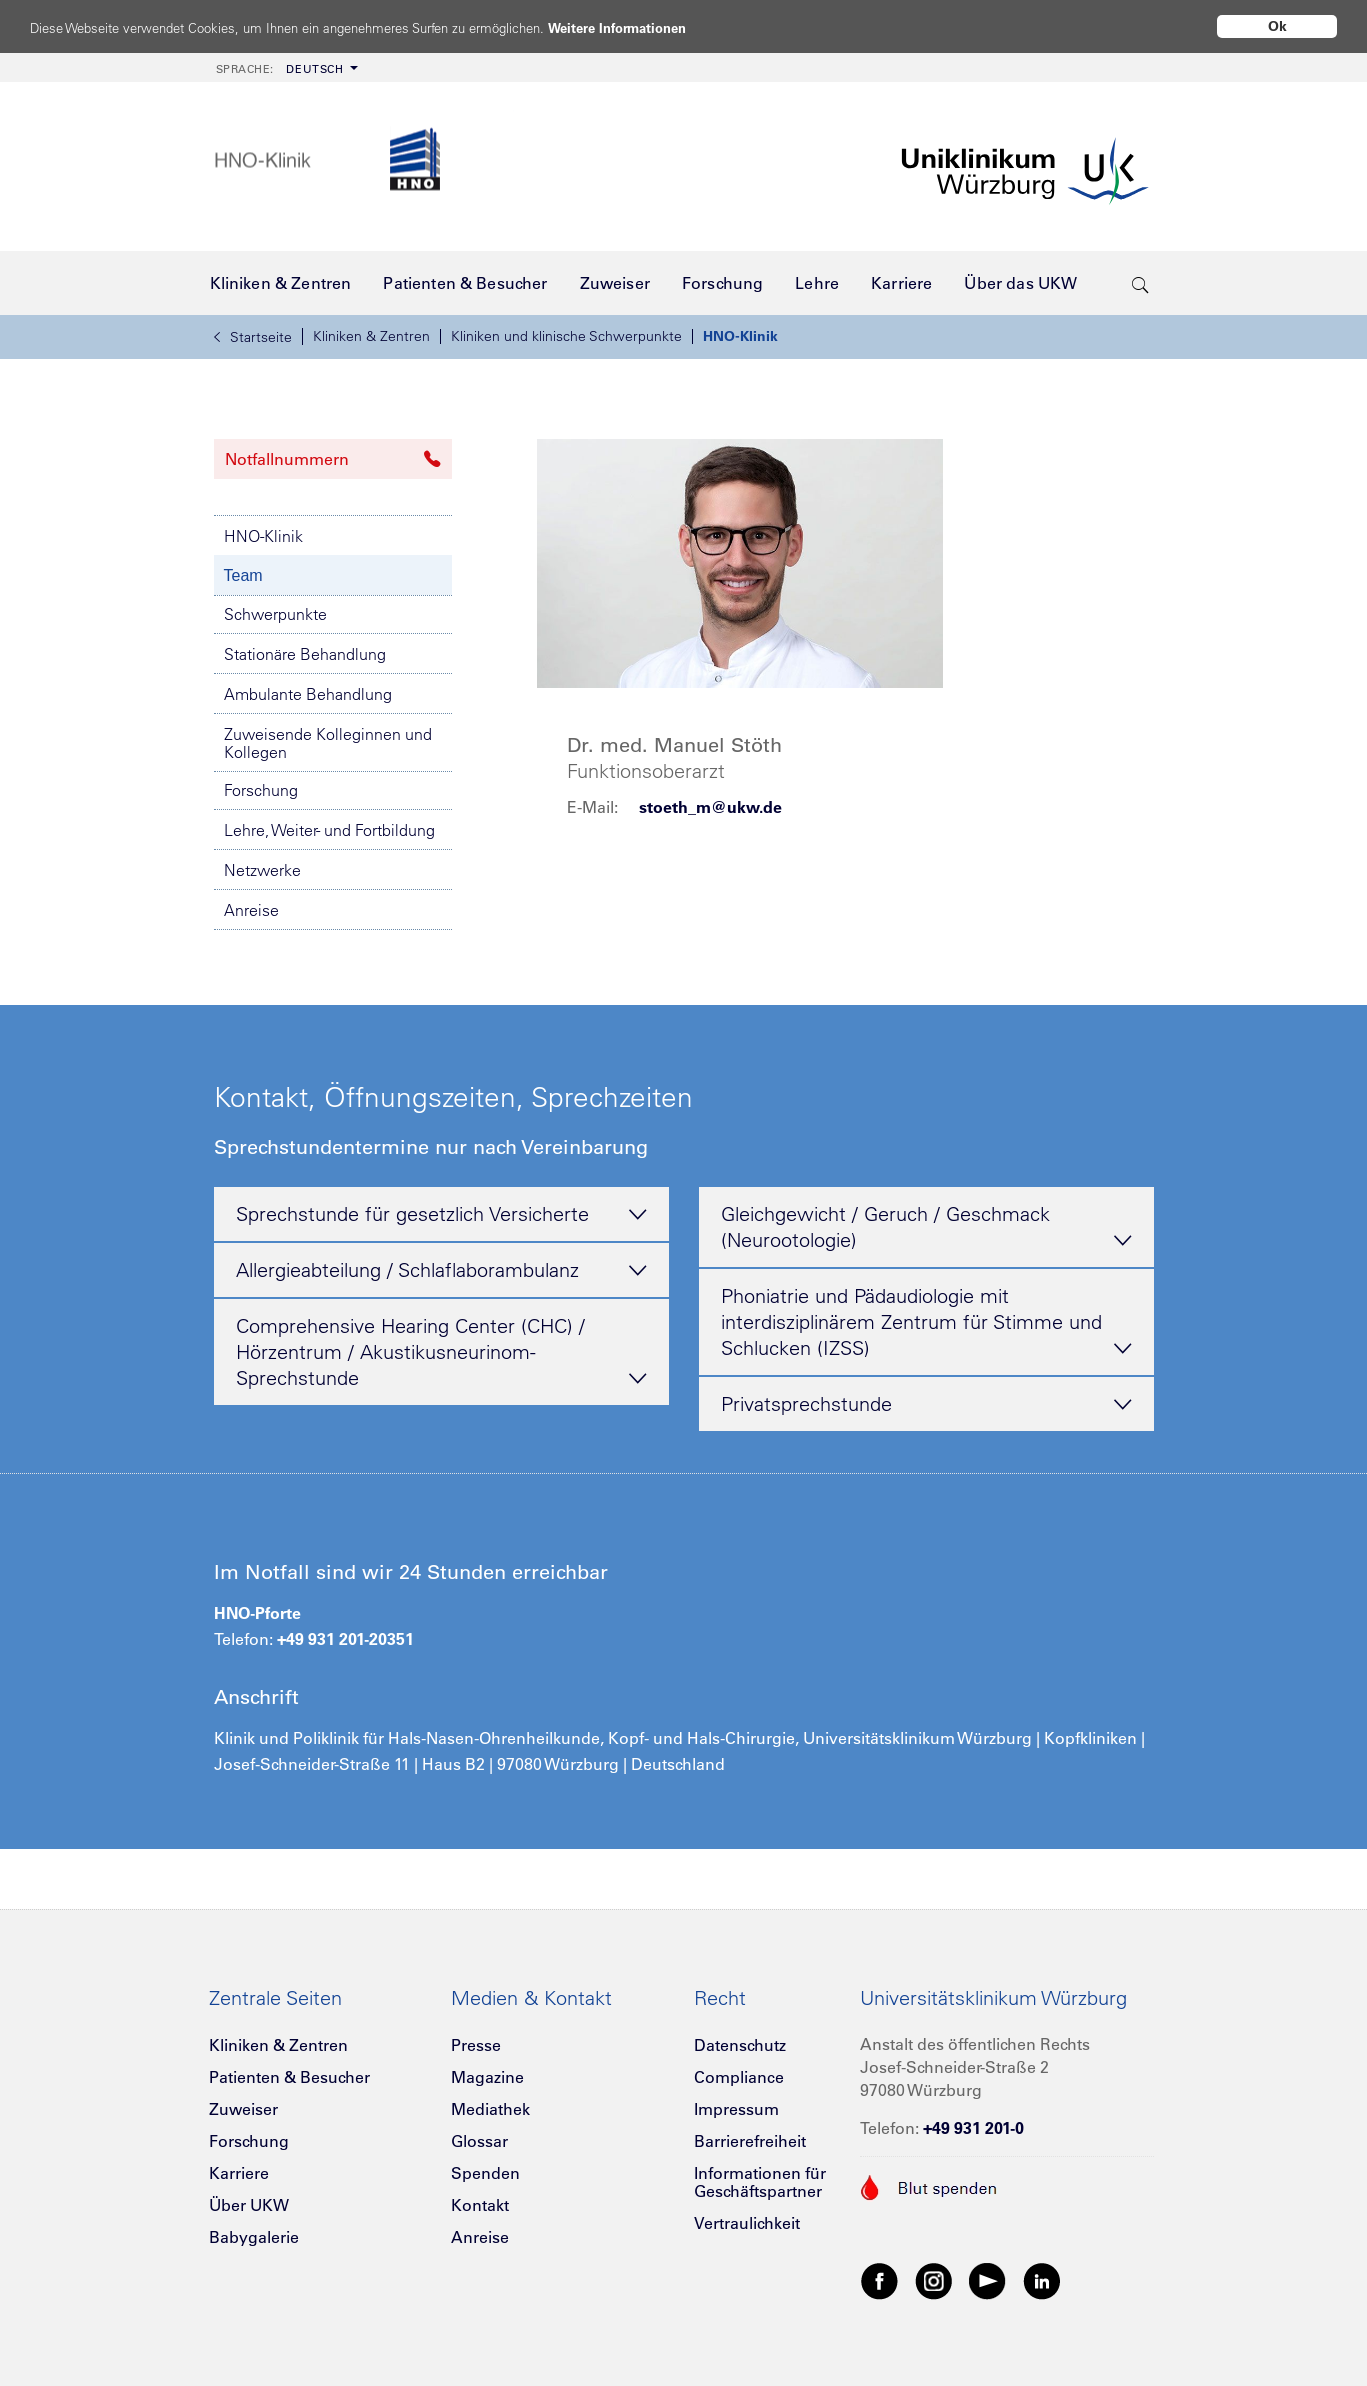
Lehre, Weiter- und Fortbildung (329, 830)
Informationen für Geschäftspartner (760, 2182)
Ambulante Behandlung (308, 694)
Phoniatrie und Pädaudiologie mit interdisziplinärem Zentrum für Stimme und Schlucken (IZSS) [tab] (926, 1323)
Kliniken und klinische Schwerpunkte (566, 336)
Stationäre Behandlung (305, 654)
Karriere (239, 2173)
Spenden (485, 2173)
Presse (476, 2045)
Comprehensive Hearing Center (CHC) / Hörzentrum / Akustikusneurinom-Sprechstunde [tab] (441, 1353)
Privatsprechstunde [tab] (926, 1405)
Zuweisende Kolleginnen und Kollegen (328, 743)
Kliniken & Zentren (371, 336)
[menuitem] (285, 67)
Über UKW (249, 2205)
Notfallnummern (333, 459)
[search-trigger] (1140, 283)
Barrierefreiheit (750, 2141)
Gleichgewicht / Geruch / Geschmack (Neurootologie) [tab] (926, 1228)
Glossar (479, 2141)
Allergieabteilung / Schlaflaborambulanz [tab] (441, 1271)
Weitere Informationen (692, 27)
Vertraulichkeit (747, 2223)
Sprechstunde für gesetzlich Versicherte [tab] (441, 1215)
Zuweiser (243, 2109)
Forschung (261, 790)
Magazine (487, 2077)
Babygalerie (254, 2237)
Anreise (251, 910)
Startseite (253, 337)
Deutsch (280, 69)
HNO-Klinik (740, 336)
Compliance (739, 2077)
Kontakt (480, 2205)
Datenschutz (740, 2045)
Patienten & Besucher (289, 2077)
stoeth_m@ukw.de (710, 807)
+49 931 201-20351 (345, 1639)
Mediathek (490, 2109)
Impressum (736, 2109)
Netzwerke (262, 870)
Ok (1277, 26)
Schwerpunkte (275, 614)
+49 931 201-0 (973, 2128)
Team (243, 575)
